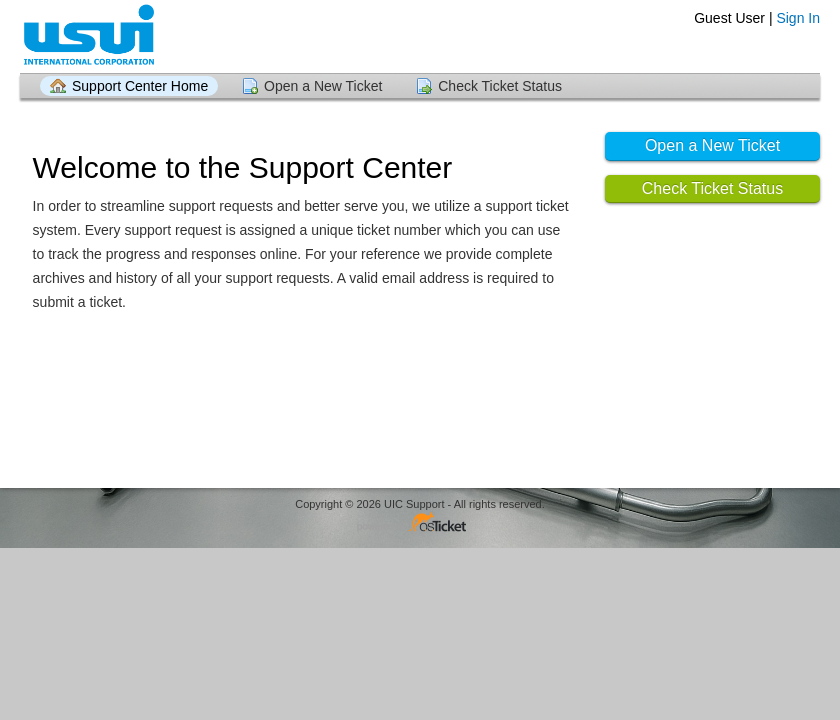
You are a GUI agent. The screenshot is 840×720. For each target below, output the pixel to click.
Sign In (798, 18)
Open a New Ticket (323, 86)
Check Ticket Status (500, 86)
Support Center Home (140, 86)
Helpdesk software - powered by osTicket (420, 523)
